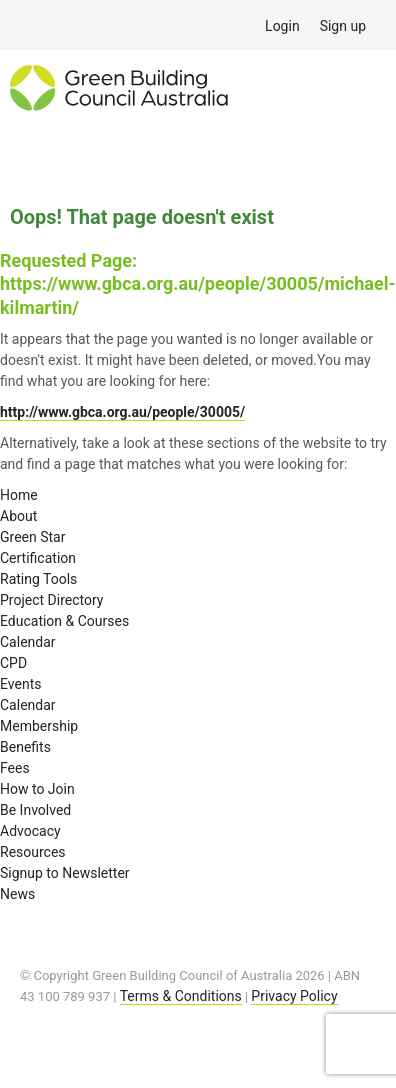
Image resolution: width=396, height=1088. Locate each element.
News (17, 894)
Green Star (32, 537)
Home (19, 495)
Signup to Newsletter (65, 873)
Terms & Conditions (181, 996)
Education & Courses (64, 621)
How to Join (37, 789)
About (18, 516)
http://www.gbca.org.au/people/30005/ (122, 412)
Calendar (28, 642)
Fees (15, 768)
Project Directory (51, 600)
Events (20, 684)
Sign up (343, 26)
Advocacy (30, 831)
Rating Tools (38, 579)
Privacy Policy (294, 996)
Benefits (25, 747)
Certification (38, 558)
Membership (39, 726)
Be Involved (35, 810)
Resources (33, 852)
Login (282, 26)
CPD (13, 663)
